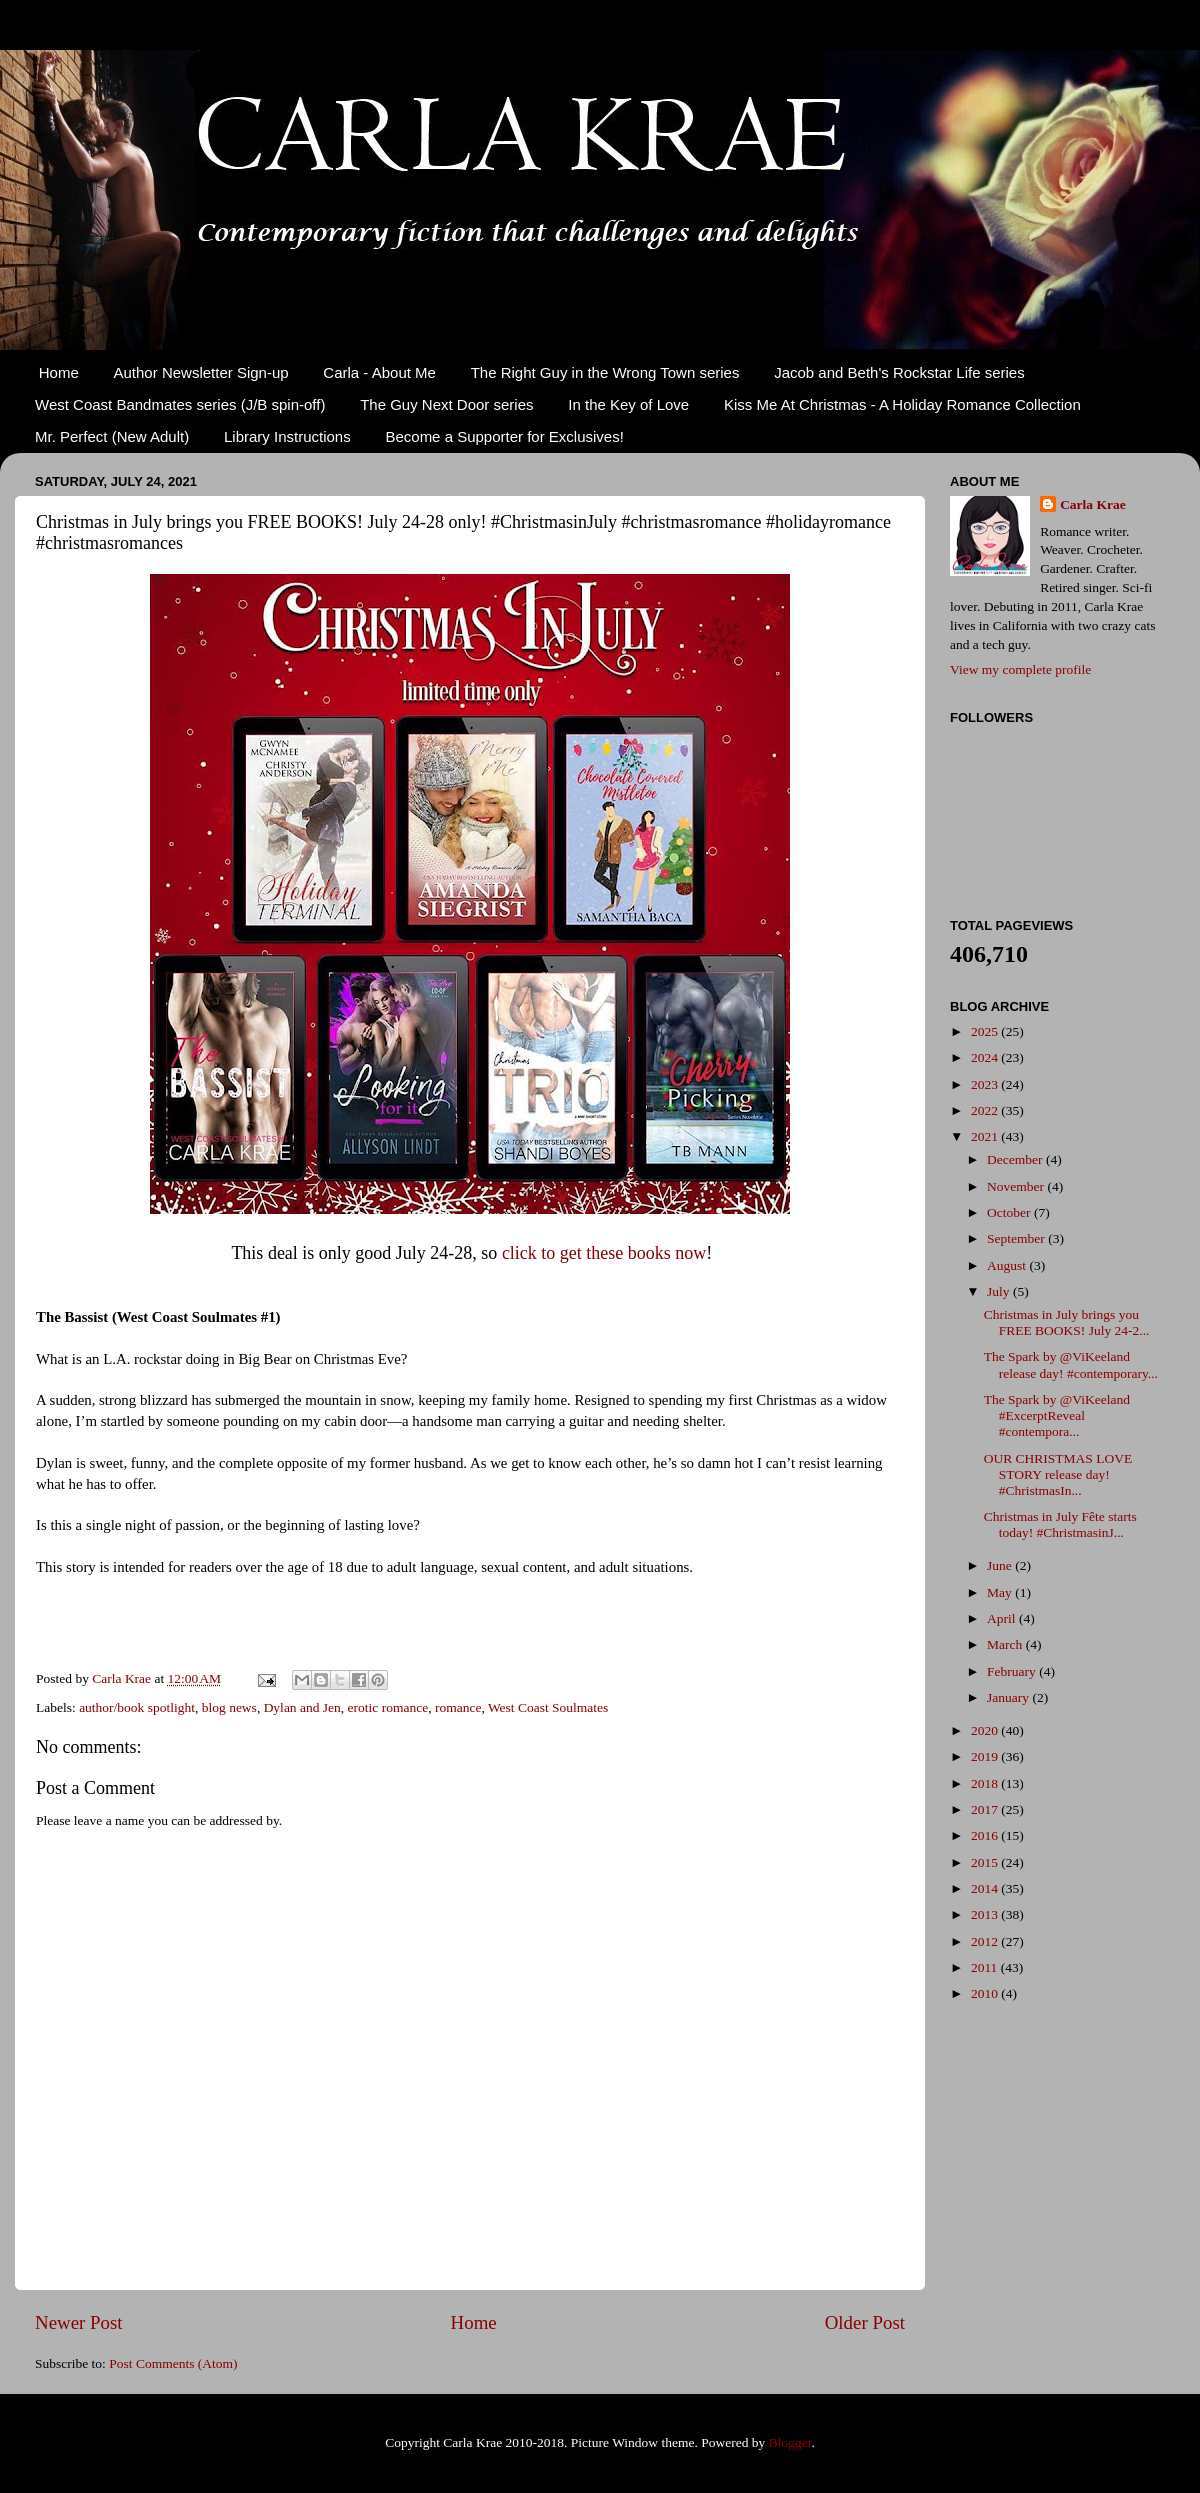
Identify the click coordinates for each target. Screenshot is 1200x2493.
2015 (986, 1862)
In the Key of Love (628, 404)
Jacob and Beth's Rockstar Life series (899, 372)
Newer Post (79, 2322)
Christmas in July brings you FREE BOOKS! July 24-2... (1067, 1322)
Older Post (865, 2322)
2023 (986, 1084)
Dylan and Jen (302, 1707)
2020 (986, 1730)
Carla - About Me (379, 372)
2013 (986, 1914)
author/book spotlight (137, 1707)
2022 (986, 1110)
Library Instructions (287, 436)
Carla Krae (1093, 504)
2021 (986, 1136)
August (1008, 1265)
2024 (986, 1057)
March (1006, 1644)
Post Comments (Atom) (173, 2363)
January (1009, 1697)
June (1001, 1565)
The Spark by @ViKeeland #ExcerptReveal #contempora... (1057, 1415)
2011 (986, 1967)
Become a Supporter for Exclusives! (504, 436)
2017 (986, 1809)
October (1010, 1212)
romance (458, 1707)
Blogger (790, 2442)
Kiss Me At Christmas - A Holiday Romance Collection (902, 404)
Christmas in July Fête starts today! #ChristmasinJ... (1060, 1524)
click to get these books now (604, 1253)
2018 (986, 1783)
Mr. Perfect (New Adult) (112, 436)
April (1003, 1618)
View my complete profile (1020, 669)
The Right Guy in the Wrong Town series (605, 372)
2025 (986, 1031)
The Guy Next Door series (446, 404)
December (1016, 1159)
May (1001, 1592)
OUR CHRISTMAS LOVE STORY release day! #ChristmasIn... (1058, 1474)
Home (59, 372)
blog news (229, 1707)
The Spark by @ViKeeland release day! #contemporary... (1071, 1364)
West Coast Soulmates (548, 1707)
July (1000, 1291)
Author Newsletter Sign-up (201, 372)
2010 (986, 1993)
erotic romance (388, 1707)
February (1013, 1671)
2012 (986, 1941)
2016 (986, 1835)
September (1017, 1238)
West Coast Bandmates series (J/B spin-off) (180, 404)
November (1017, 1186)
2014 (986, 1888)
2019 (986, 1756)
